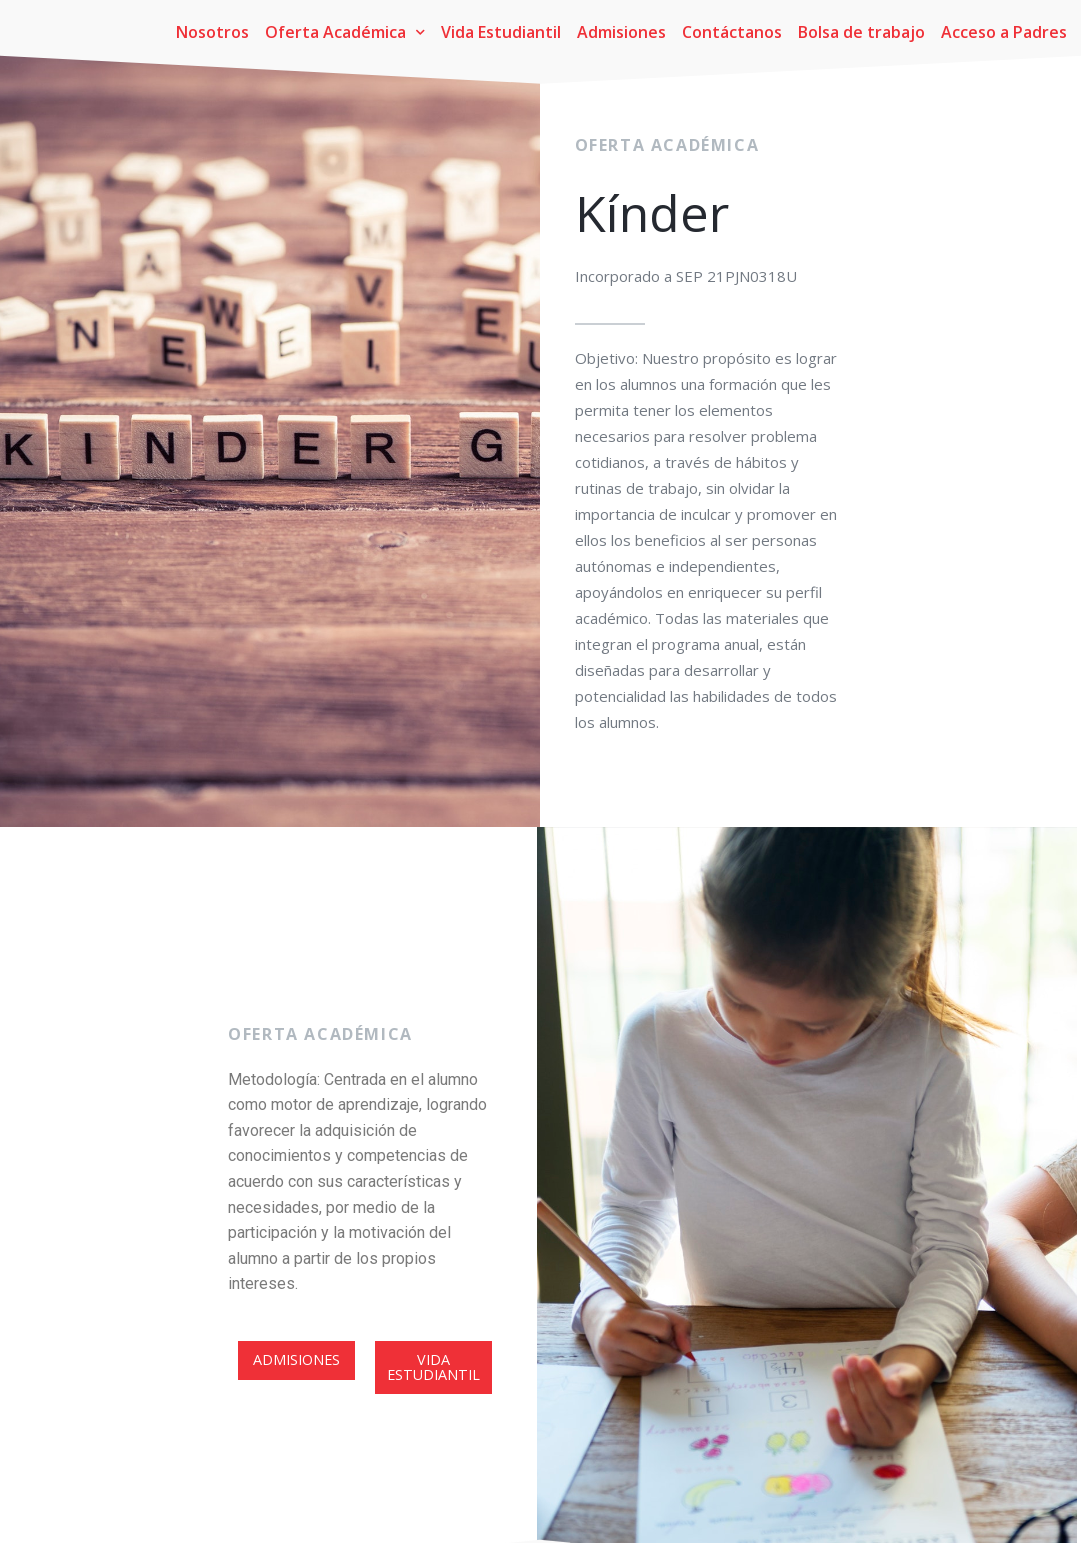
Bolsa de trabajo (861, 32)
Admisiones (621, 32)
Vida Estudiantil (501, 32)
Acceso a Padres (1004, 32)
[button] (296, 1415)
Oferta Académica (345, 32)
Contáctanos (732, 32)
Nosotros (212, 32)
